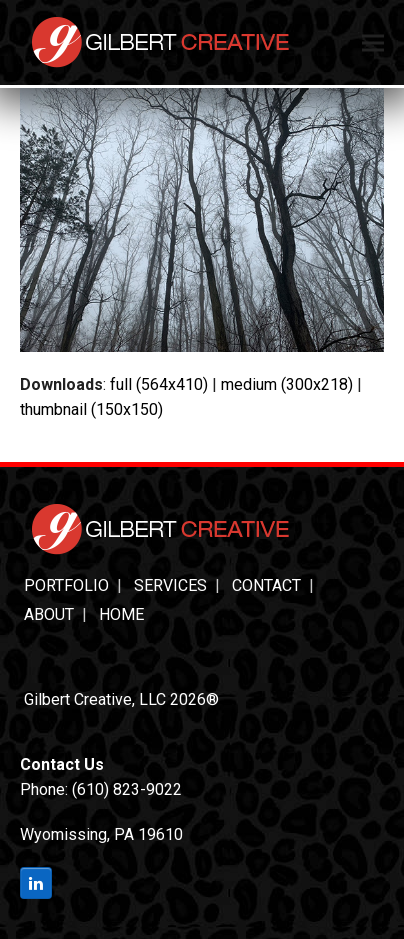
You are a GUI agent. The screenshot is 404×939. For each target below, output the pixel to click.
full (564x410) (159, 384)
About (49, 614)
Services (170, 585)
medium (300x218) (287, 384)
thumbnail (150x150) (91, 409)
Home (121, 614)
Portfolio (66, 585)
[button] (373, 42)
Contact (266, 585)
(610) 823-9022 (127, 789)
